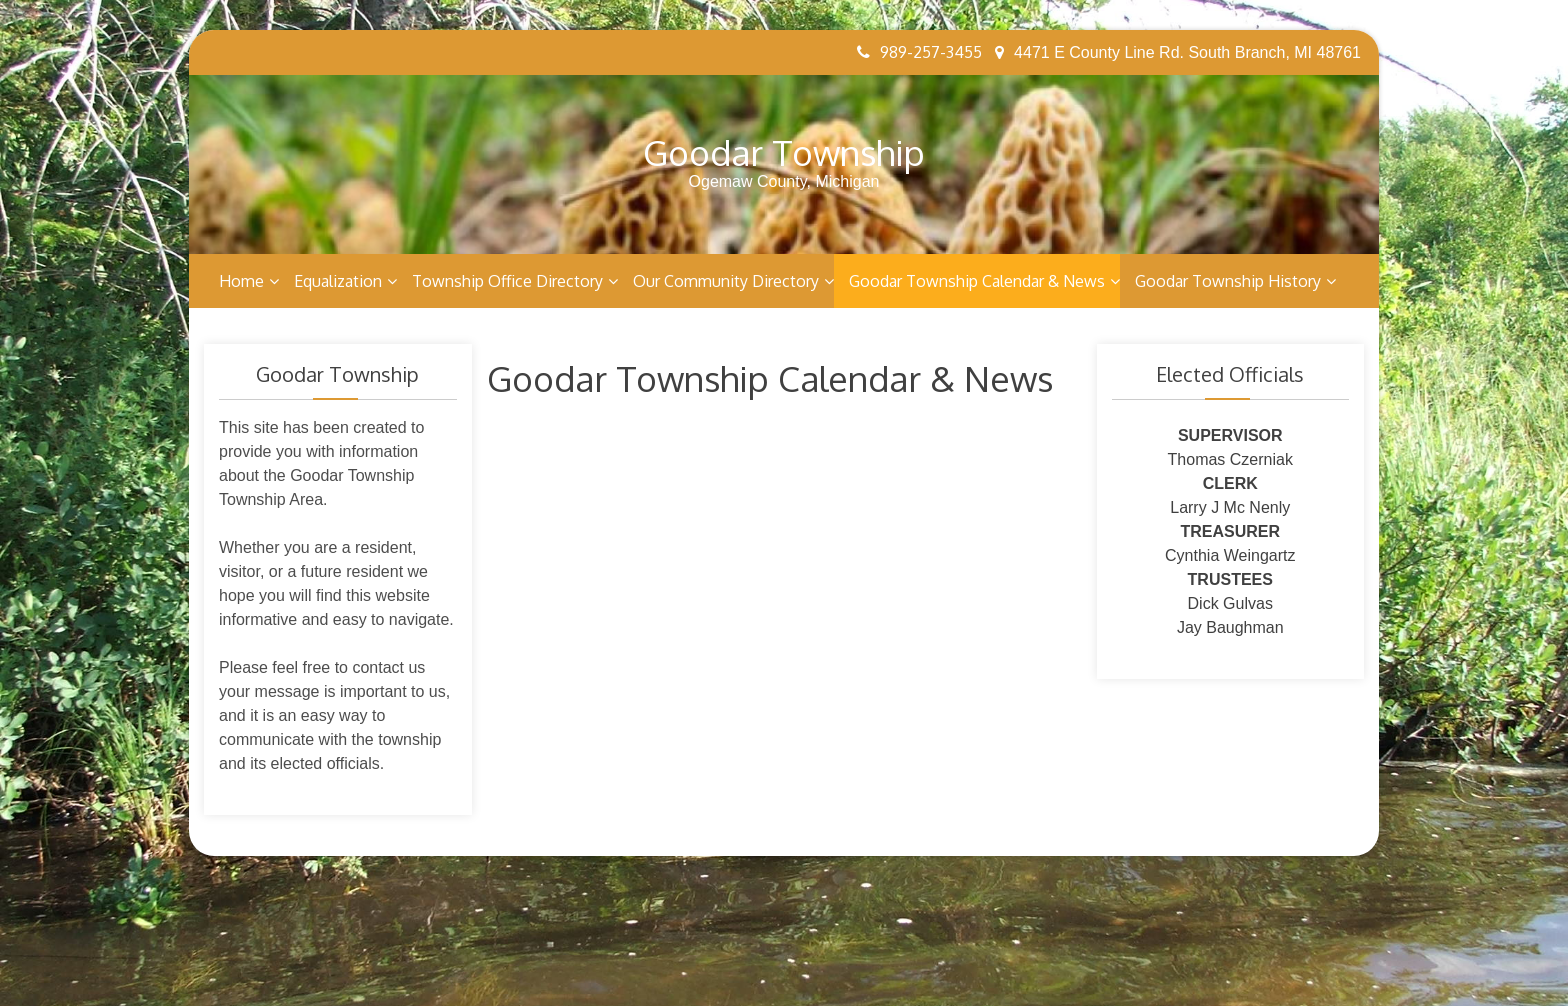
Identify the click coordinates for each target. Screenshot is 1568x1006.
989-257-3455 (919, 52)
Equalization (338, 281)
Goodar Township (784, 152)
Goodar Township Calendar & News (977, 281)
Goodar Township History (1228, 281)
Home (241, 281)
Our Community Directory (726, 281)
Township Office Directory (507, 281)
